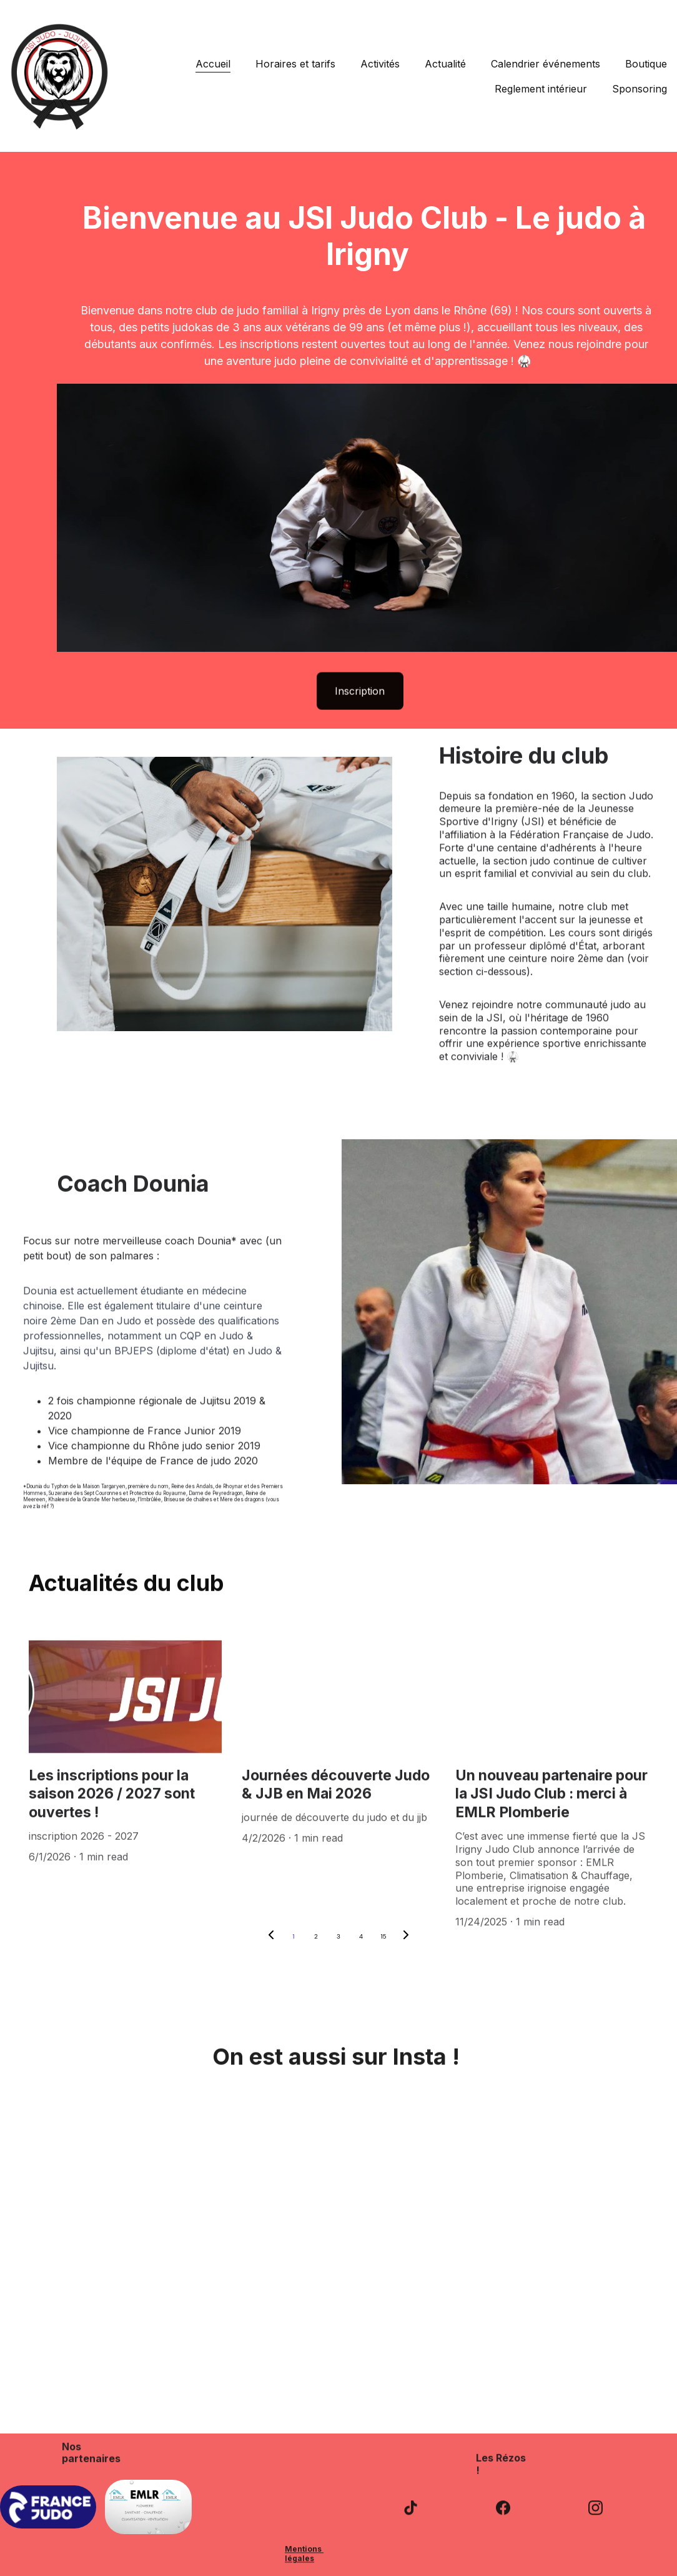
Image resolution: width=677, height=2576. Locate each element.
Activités (380, 63)
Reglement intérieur (541, 88)
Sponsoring (639, 88)
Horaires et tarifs (295, 63)
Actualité (445, 63)
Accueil (212, 63)
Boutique (646, 63)
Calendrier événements (545, 63)
